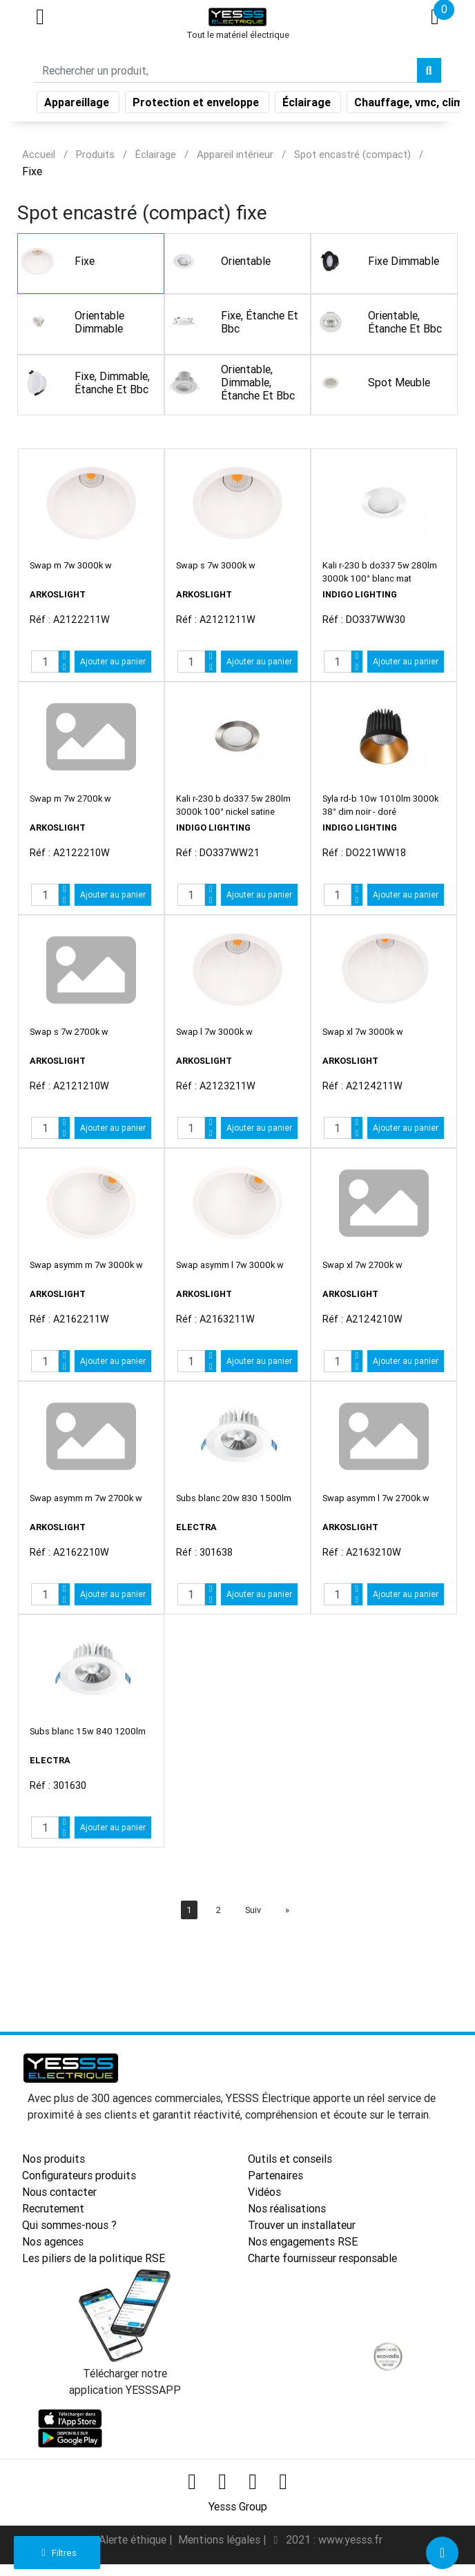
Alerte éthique (134, 2539)
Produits (95, 154)
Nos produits (53, 2159)
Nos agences (53, 2241)
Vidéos (264, 2192)
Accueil (38, 154)
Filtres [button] (57, 2553)
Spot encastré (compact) (352, 154)
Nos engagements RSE (303, 2241)
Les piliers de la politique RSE (93, 2258)
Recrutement (53, 2208)
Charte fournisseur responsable (322, 2258)
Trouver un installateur (302, 2225)
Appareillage (78, 105)
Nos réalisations (287, 2208)
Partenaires (275, 2175)
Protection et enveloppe (197, 105)
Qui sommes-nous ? (69, 2225)
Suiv (253, 1910)
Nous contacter (59, 2192)
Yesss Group (238, 2506)
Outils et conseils (290, 2159)
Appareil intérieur (235, 154)
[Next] (287, 1910)
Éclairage (307, 105)
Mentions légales (220, 2539)
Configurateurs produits (79, 2175)
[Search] (225, 73)
